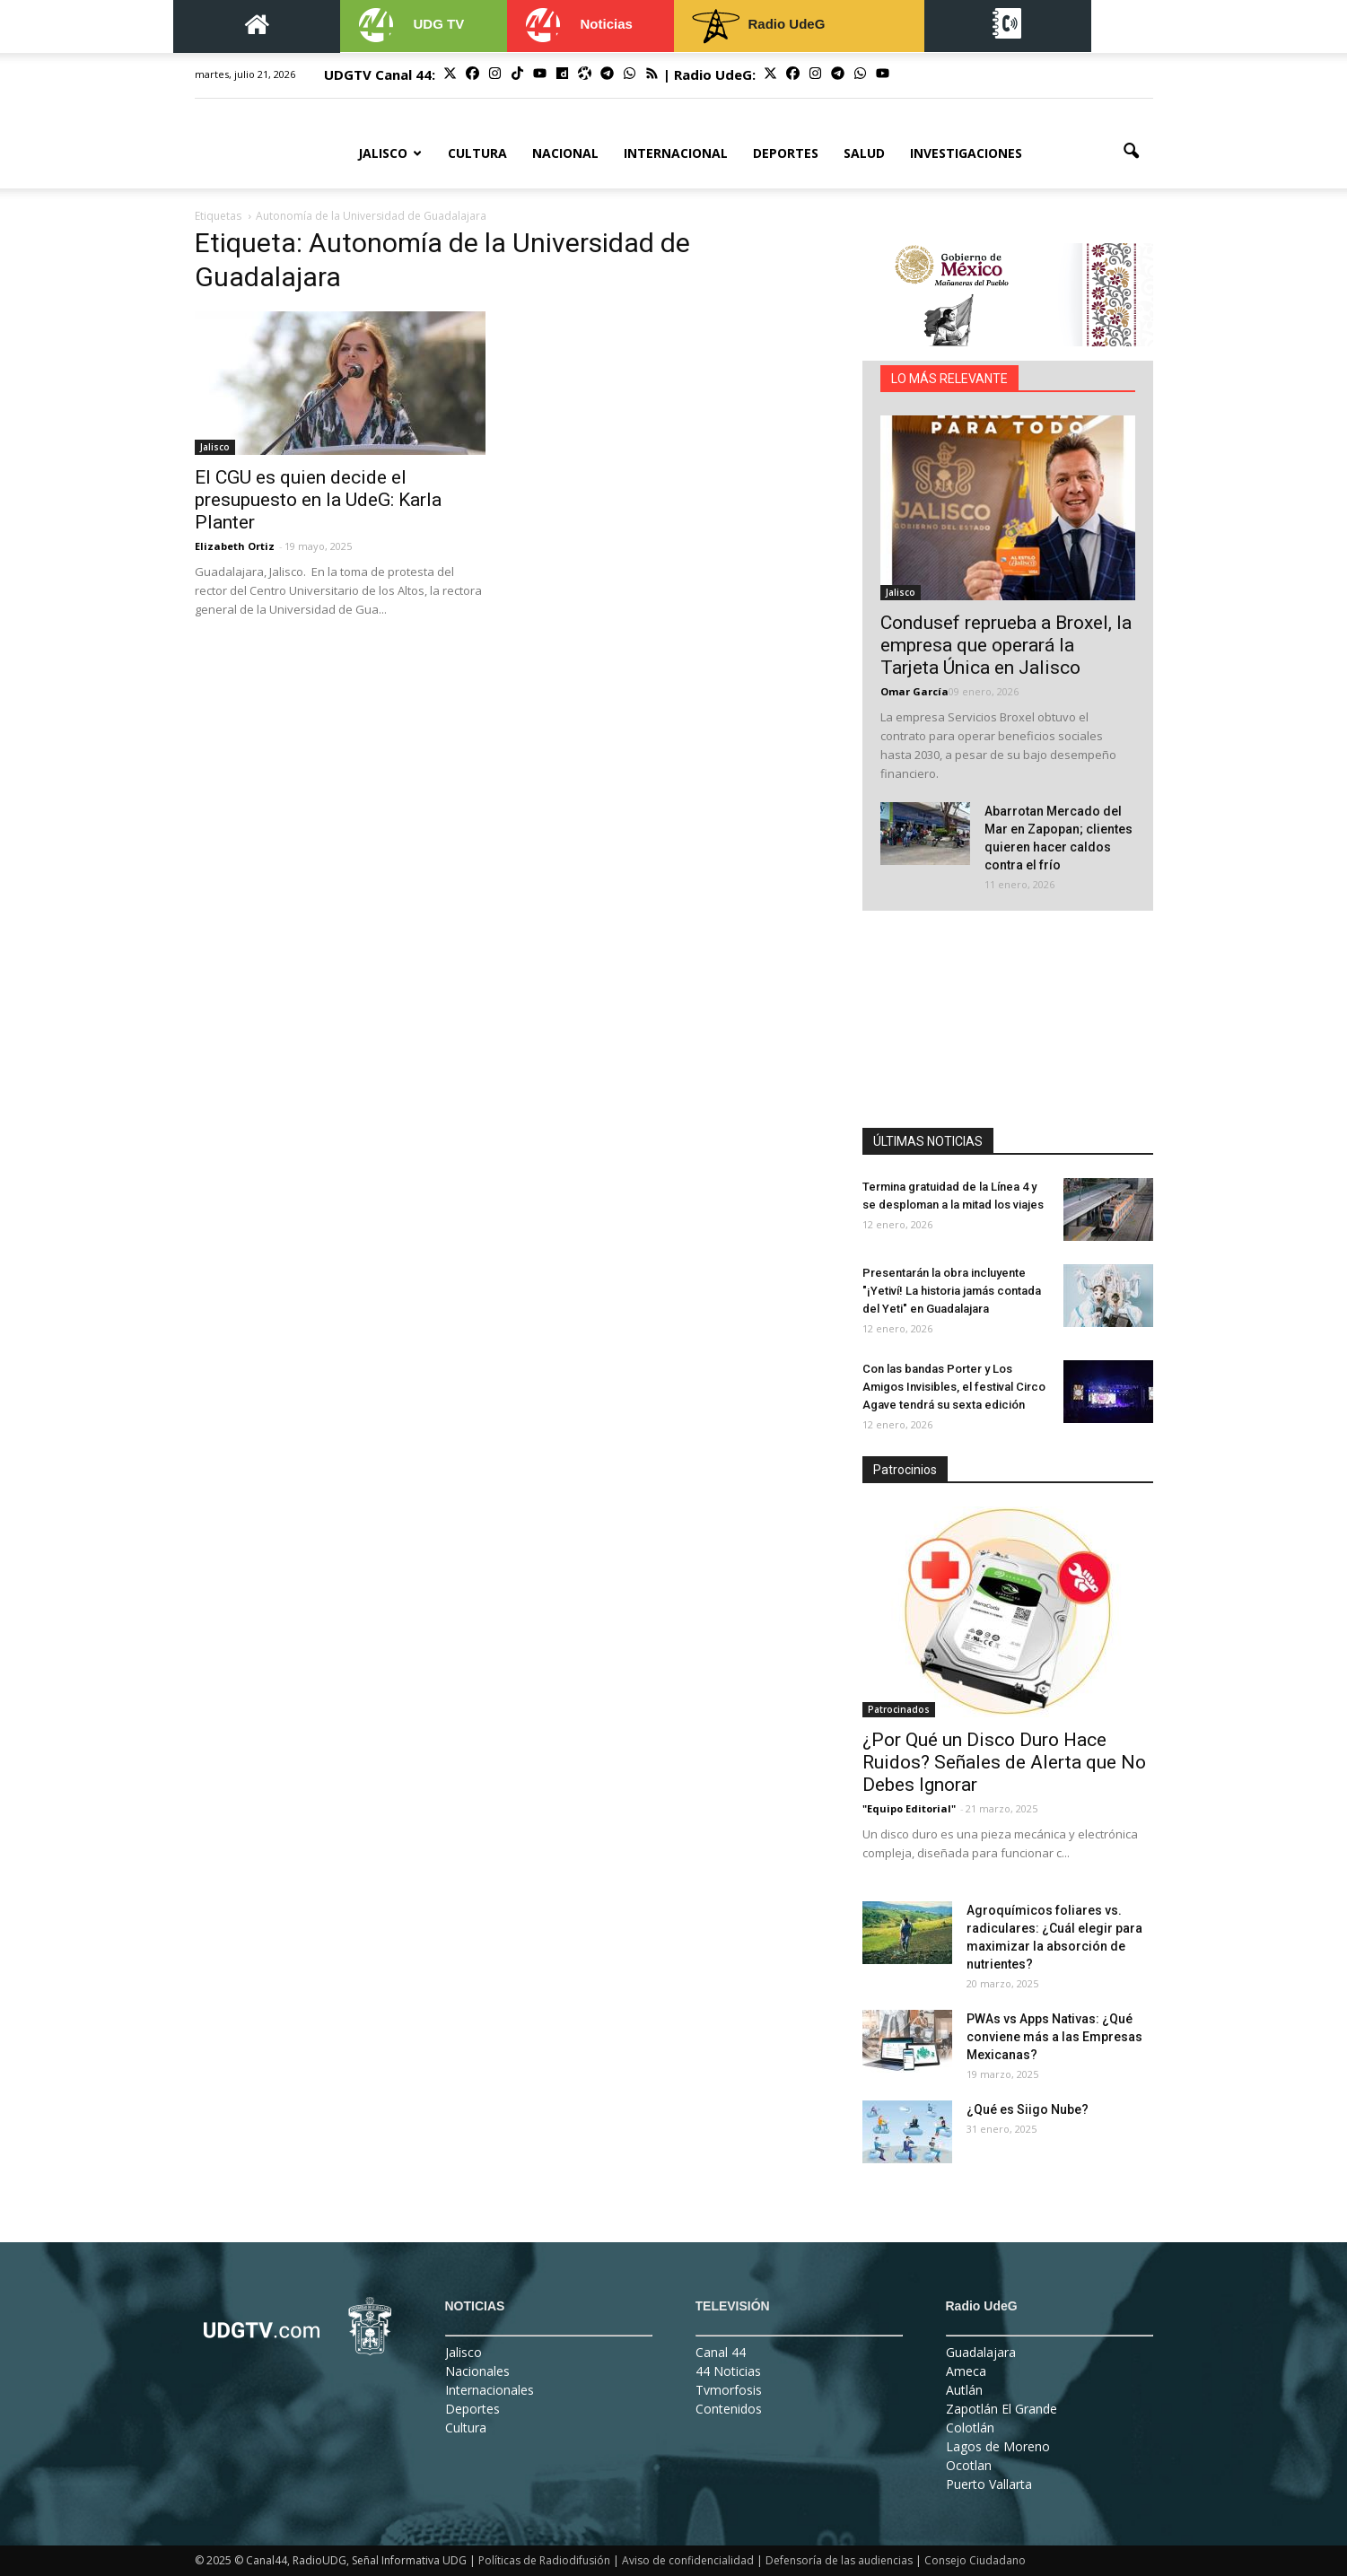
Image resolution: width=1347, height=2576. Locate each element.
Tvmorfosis (728, 2389)
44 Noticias (728, 2371)
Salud (864, 153)
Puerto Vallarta (989, 2484)
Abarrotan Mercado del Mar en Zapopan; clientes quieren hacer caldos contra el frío (1058, 838)
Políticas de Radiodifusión (544, 2560)
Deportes (785, 153)
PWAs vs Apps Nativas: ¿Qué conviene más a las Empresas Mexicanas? (1054, 2037)
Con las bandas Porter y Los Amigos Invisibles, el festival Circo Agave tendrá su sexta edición (953, 1386)
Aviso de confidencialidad (688, 2560)
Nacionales (477, 2371)
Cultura (477, 153)
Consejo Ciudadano (975, 2560)
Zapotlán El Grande (1001, 2408)
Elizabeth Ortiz (235, 546)
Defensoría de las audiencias (839, 2560)
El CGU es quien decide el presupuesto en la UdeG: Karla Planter (318, 500)
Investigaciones (966, 153)
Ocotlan (969, 2465)
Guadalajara (981, 2352)
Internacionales (489, 2389)
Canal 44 (720, 2352)
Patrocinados (899, 1709)
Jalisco (390, 153)
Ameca (966, 2371)
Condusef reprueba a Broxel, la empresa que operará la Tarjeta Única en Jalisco (1006, 645)
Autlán (964, 2389)
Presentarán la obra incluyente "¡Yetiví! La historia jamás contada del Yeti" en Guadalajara (951, 1290)
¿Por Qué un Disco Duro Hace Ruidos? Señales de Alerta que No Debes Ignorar (1004, 1762)
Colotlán (970, 2427)
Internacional (676, 153)
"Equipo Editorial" (909, 1808)
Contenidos (728, 2408)
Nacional (565, 153)
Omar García (914, 691)
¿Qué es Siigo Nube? (1028, 2109)
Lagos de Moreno (998, 2446)
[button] (1131, 151)
